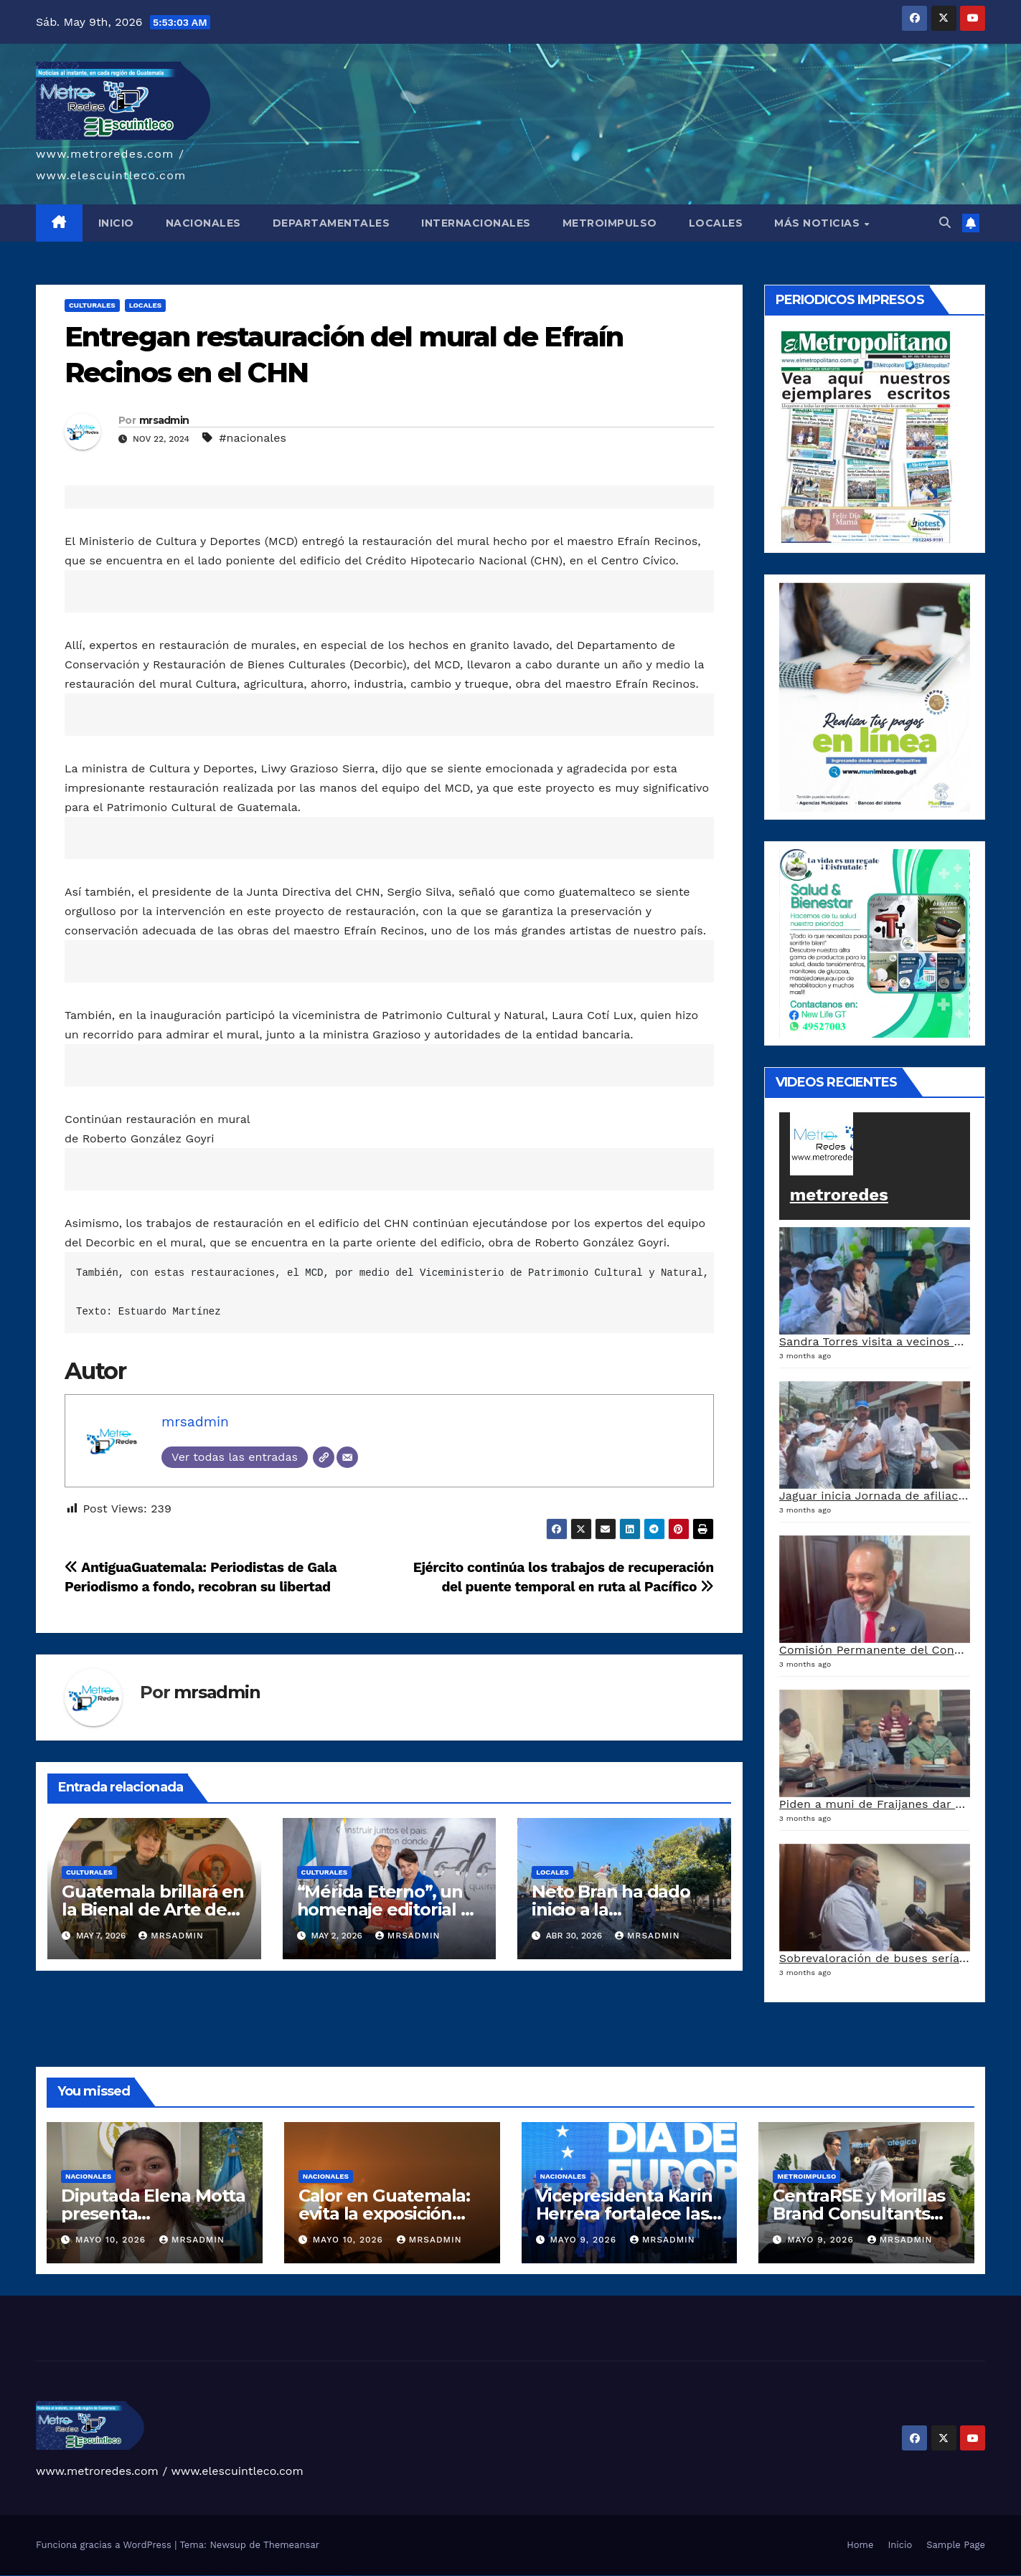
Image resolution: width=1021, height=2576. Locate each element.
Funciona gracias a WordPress (105, 2544)
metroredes (839, 1195)
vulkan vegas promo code (63, 2575)
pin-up (163, 2575)
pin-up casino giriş (175, 2575)
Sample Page (955, 2544)
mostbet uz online (269, 2575)
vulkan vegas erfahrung (86, 2575)
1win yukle (146, 2575)
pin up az (205, 2575)
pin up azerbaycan (198, 2575)
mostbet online (245, 2575)
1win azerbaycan (139, 2575)
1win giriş (122, 2575)
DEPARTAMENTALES (331, 223)
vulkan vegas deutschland (38, 2575)
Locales (145, 305)
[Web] (323, 1457)
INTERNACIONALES (476, 223)
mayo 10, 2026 (112, 2240)
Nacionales (88, 2176)
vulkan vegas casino (18, 2575)
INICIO (116, 223)
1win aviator (128, 2575)
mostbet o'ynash (261, 2575)
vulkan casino (9, 2575)
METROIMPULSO (610, 223)
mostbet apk (229, 2575)
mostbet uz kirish (237, 2575)
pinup (153, 2575)
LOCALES (716, 223)
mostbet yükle (340, 2575)
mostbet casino (253, 2575)
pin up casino (159, 2575)
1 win (114, 2575)
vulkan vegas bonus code (50, 2575)
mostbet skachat (222, 2575)
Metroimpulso (806, 2176)
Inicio (900, 2544)
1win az (118, 2575)
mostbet (210, 2575)
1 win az (132, 2575)
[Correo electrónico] (347, 1457)
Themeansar (291, 2544)
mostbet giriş (293, 2575)
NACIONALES (203, 223)
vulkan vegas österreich (75, 2575)
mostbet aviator (314, 2575)
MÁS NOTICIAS (818, 223)
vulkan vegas (3, 2575)
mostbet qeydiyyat (348, 2575)
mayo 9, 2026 (584, 2240)
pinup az (168, 2575)
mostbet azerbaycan (331, 2575)
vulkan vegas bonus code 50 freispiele (101, 2575)
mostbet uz (214, 2575)
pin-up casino (182, 2575)
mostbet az (286, 2575)
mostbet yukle (300, 2575)
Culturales (92, 305)
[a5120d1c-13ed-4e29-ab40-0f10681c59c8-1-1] (874, 696)
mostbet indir (307, 2575)
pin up (150, 2575)
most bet (277, 2575)
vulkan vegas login (27, 2575)
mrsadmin (164, 420)
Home (860, 2544)
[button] (945, 222)
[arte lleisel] (874, 942)
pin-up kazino (190, 2575)
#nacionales (252, 438)
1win (111, 2575)
